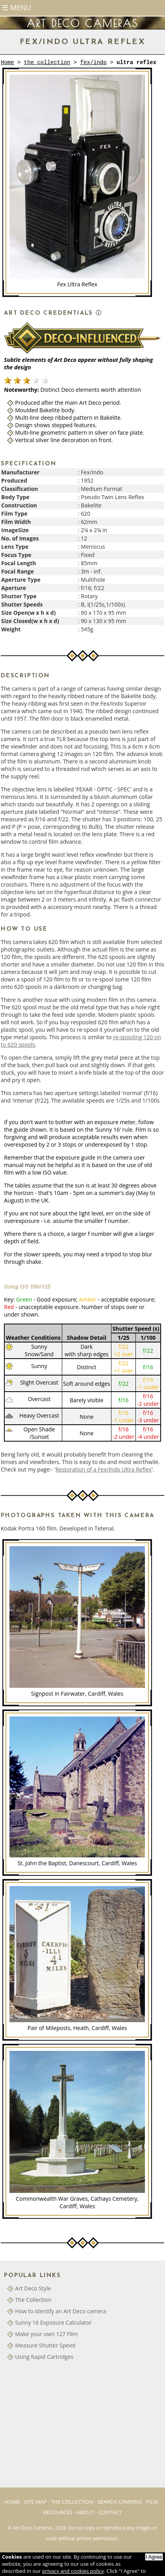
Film (152, 2501)
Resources (57, 2512)
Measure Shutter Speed (45, 2345)
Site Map (35, 2501)
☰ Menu (16, 7)
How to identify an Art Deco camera (60, 2311)
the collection (47, 62)
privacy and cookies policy (73, 2570)
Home (7, 62)
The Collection (33, 2299)
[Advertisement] (63, 2427)
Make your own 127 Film (46, 2334)
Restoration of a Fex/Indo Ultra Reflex (104, 1469)
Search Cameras (120, 2501)
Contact (110, 2512)
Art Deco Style (33, 2288)
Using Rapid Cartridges (44, 2356)
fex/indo (93, 62)
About (85, 2512)
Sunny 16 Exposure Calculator (53, 2322)
